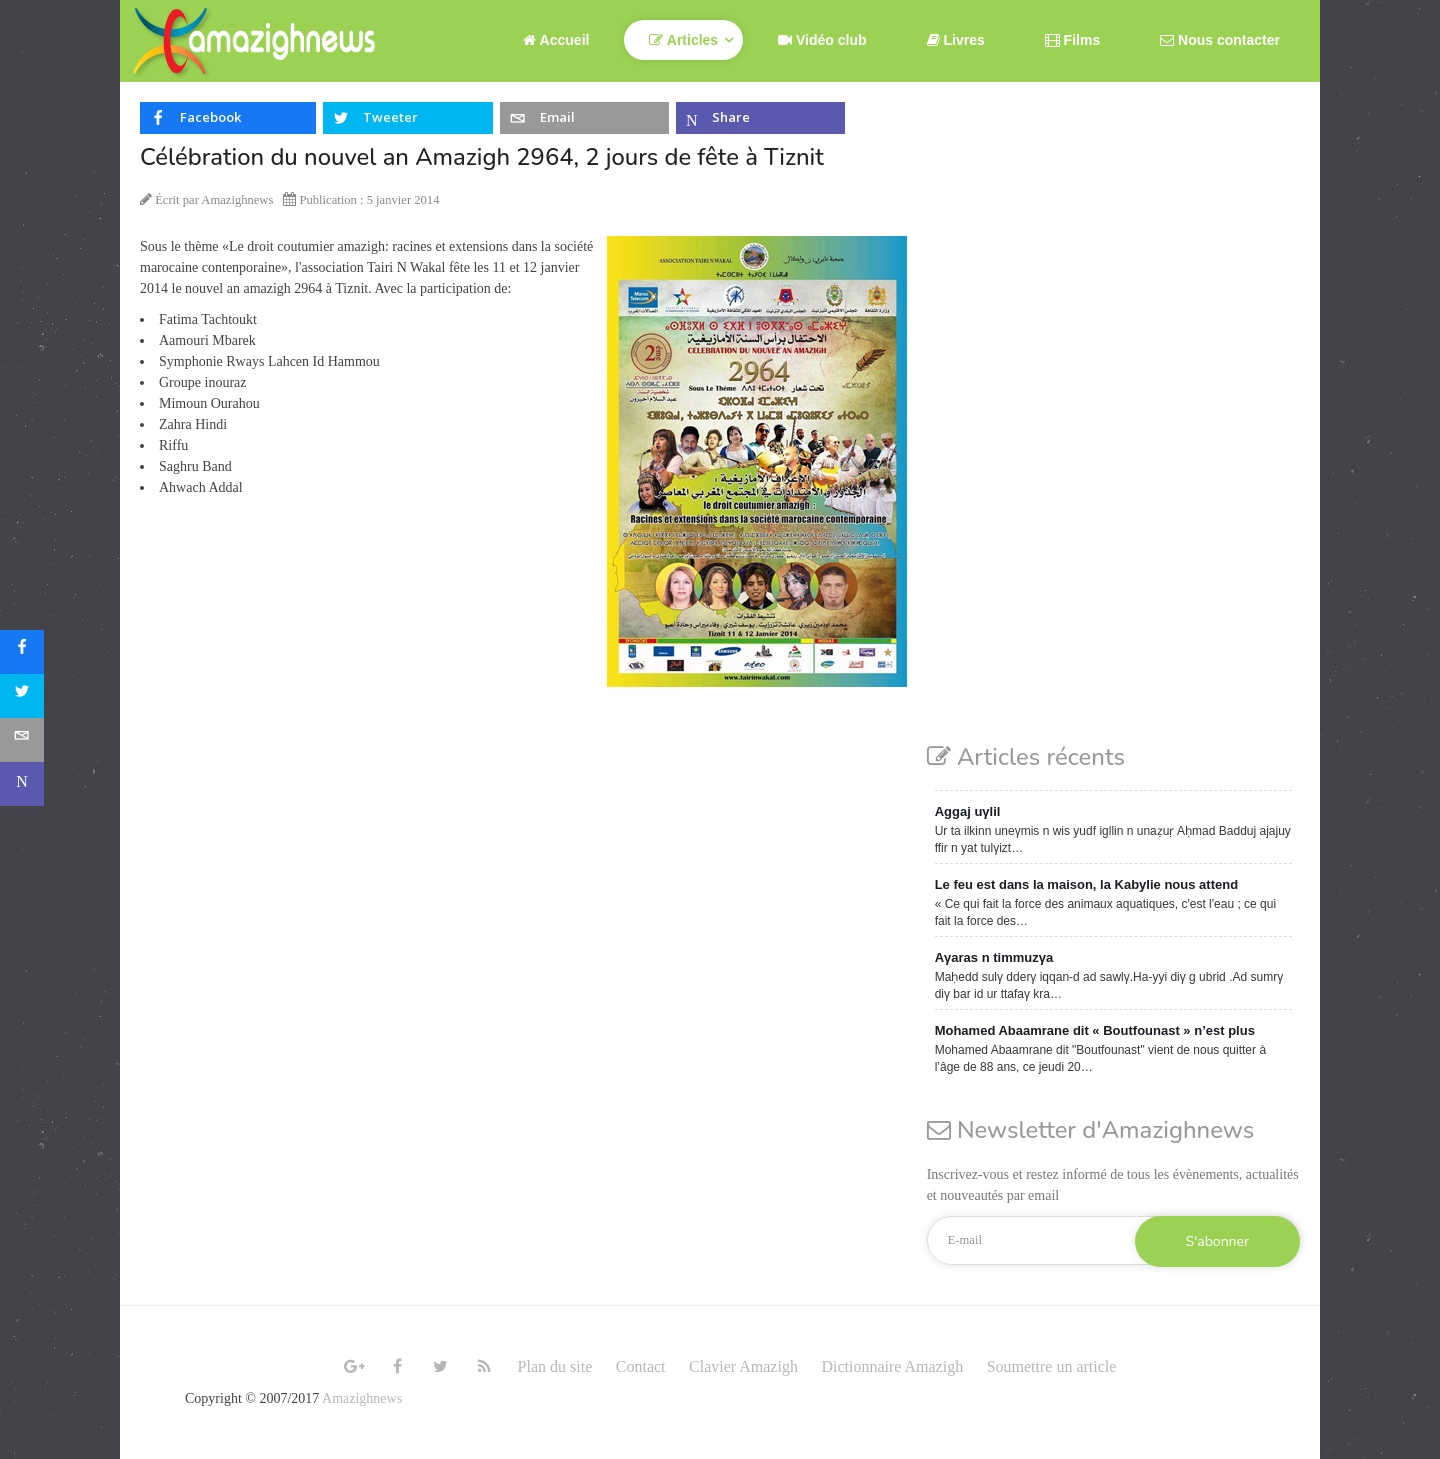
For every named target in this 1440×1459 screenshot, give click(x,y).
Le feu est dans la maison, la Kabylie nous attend (1086, 884)
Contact (641, 1366)
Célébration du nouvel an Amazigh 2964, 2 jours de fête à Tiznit (482, 157)
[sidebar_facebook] (22, 652)
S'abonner (1217, 1241)
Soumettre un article (1052, 1366)
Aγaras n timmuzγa (994, 957)
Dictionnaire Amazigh (892, 1366)
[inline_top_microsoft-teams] (760, 118)
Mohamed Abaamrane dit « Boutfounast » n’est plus (1095, 1030)
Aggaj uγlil (968, 811)
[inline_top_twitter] (407, 118)
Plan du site (555, 1366)
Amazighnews (362, 1398)
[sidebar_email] (22, 740)
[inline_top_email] (584, 118)
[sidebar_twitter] (22, 696)
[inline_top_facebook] (228, 118)
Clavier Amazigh (743, 1366)
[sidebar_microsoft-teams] (22, 784)
